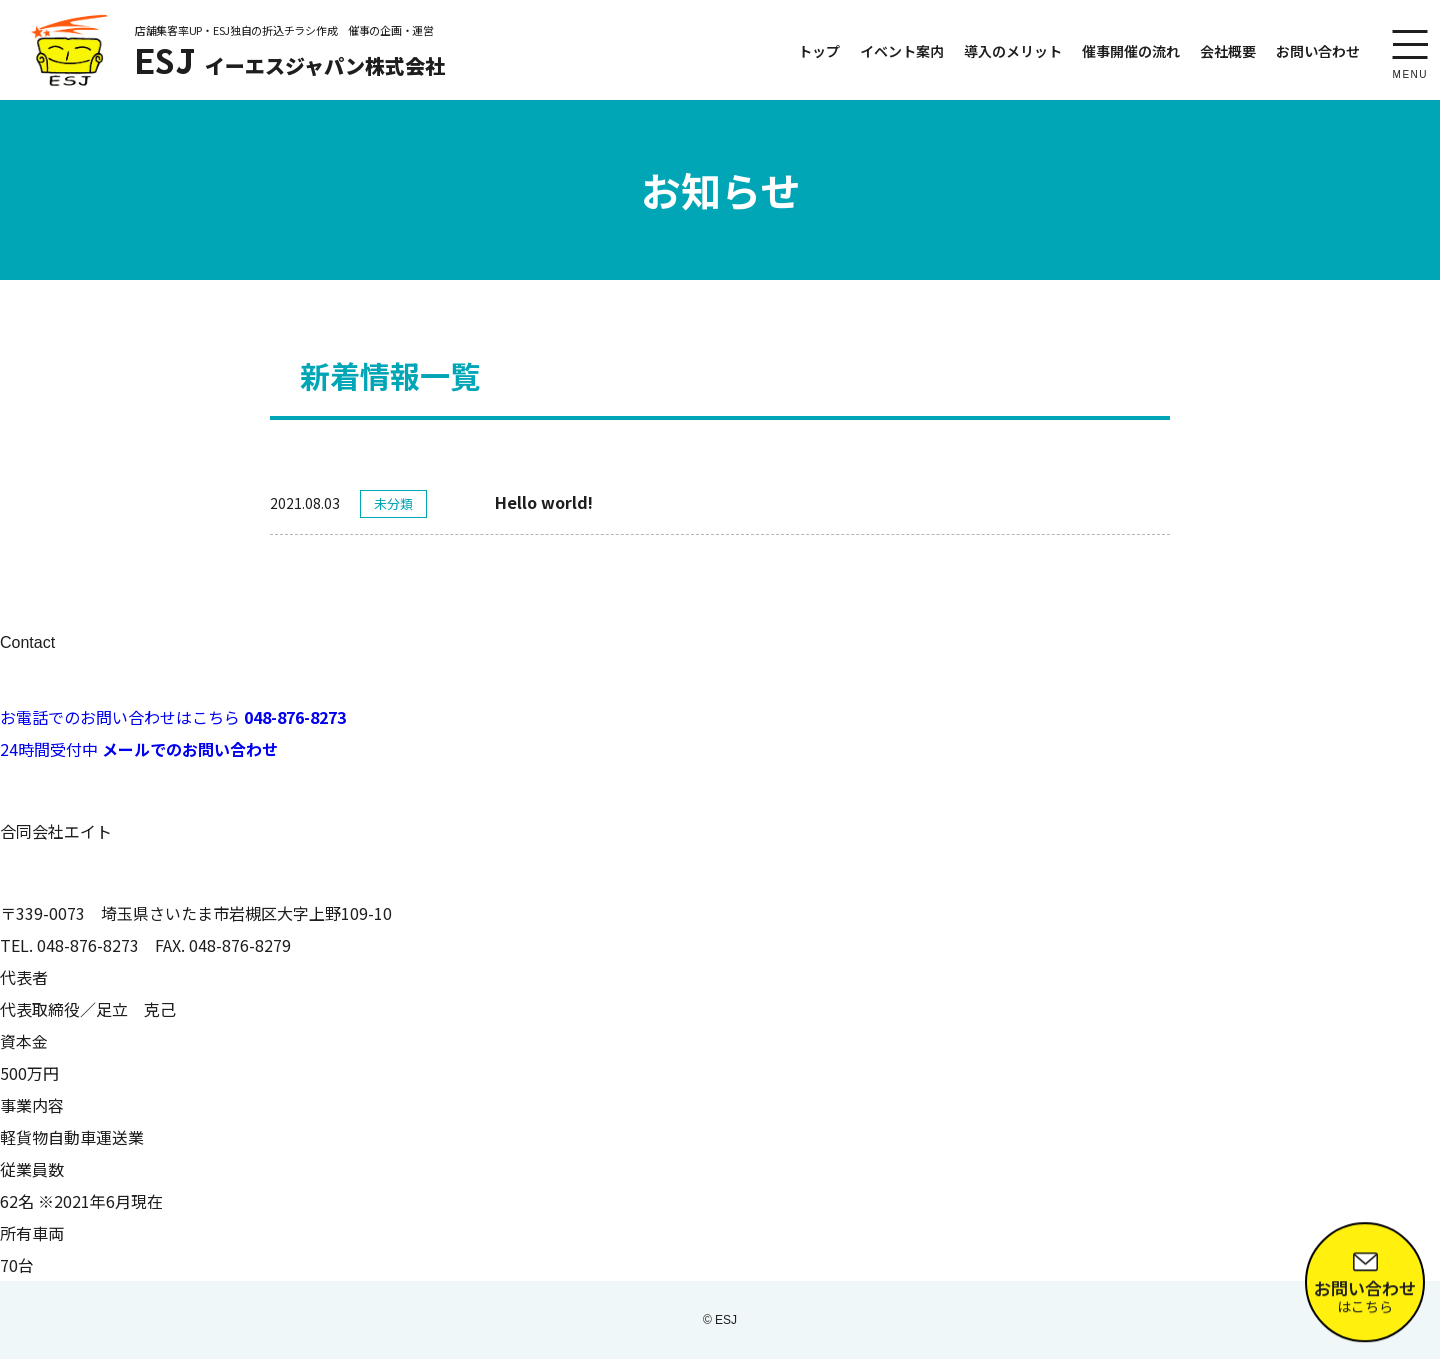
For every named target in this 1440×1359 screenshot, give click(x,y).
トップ (819, 51)
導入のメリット (1013, 51)
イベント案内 (902, 51)
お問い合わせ (1318, 51)
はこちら (1365, 1285)
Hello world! (544, 502)
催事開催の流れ (1131, 51)
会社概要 (1228, 51)
